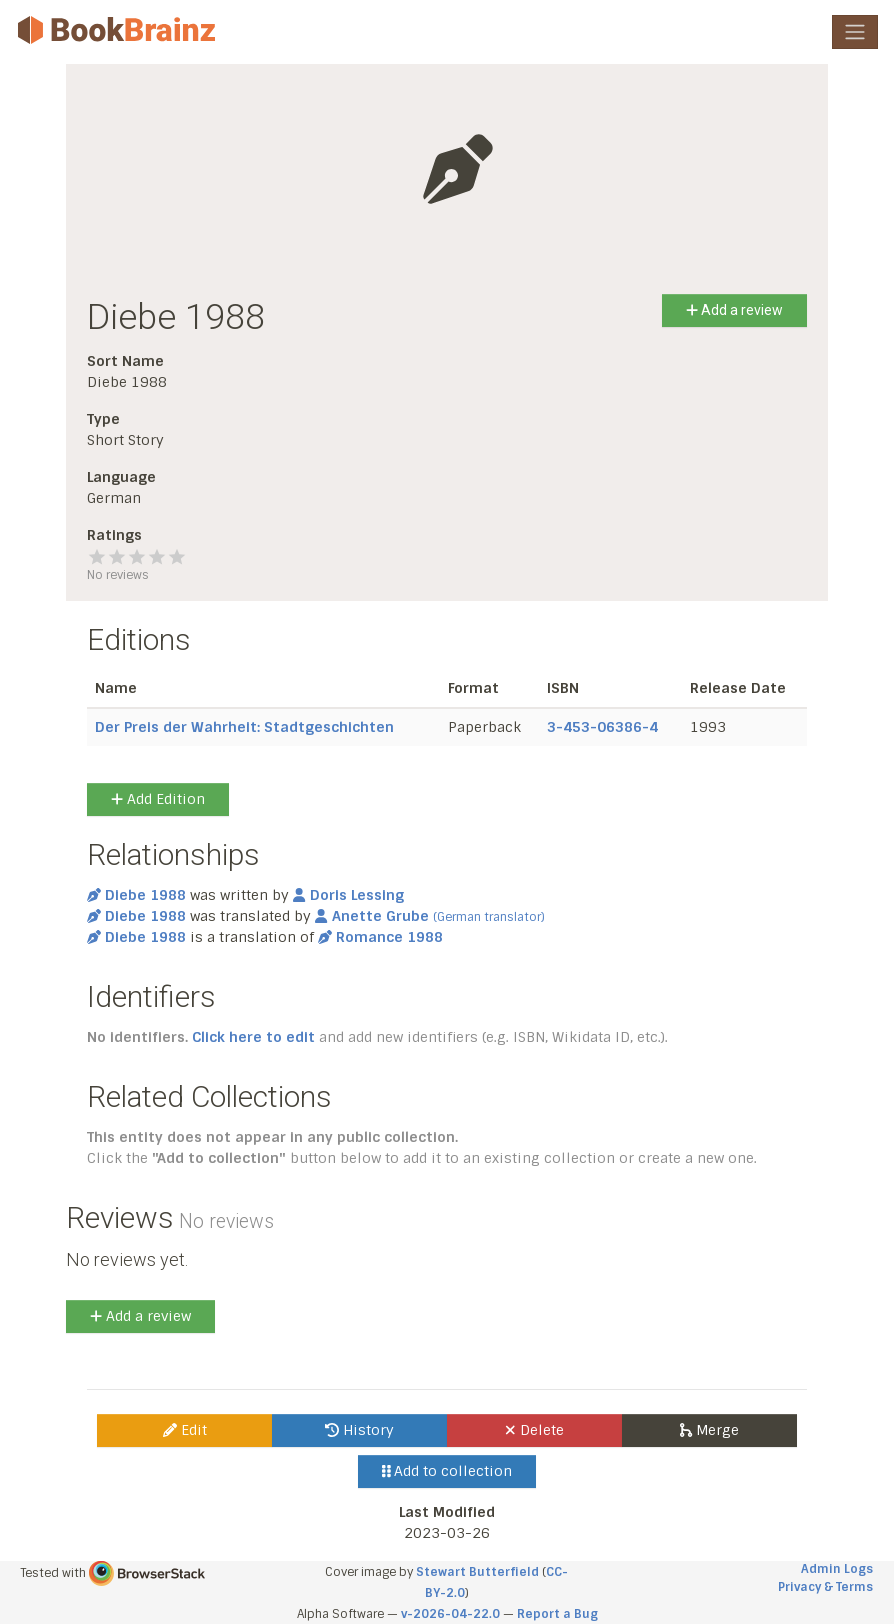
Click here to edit (253, 1037)
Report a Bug (557, 1614)
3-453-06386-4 (602, 727)
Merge (709, 1430)
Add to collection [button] (447, 1471)
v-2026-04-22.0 (450, 1614)
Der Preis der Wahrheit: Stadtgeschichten (244, 727)
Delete (534, 1430)
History (359, 1430)
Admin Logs (837, 1569)
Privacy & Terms (825, 1587)
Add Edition (158, 799)
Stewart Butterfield (477, 1572)
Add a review (734, 310)
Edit (185, 1430)
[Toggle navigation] (855, 32)
